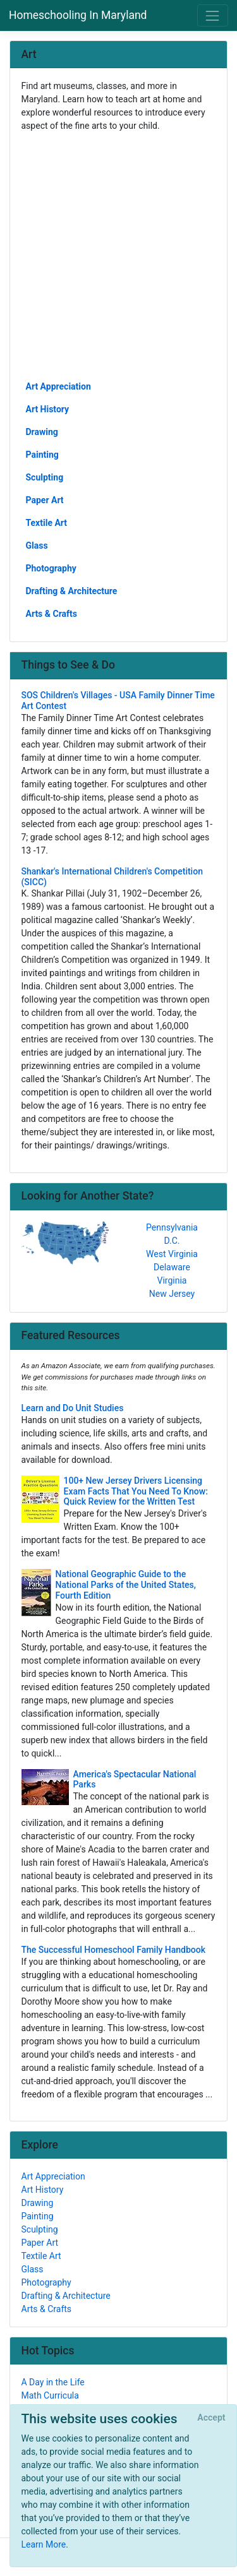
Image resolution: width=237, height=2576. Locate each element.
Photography (51, 568)
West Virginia (172, 1254)
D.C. (172, 1241)
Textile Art (47, 523)
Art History (48, 409)
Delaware (172, 1267)
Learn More (43, 2544)
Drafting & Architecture (72, 591)
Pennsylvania (172, 1227)
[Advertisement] (118, 255)
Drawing (42, 432)
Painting (42, 455)
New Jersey (172, 1294)
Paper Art (45, 500)
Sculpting (45, 477)
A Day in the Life (53, 2382)
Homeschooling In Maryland (78, 15)
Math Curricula (50, 2395)
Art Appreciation (58, 386)
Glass (37, 545)
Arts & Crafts (51, 614)
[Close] (211, 2418)
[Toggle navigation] (212, 15)
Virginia (172, 1280)
